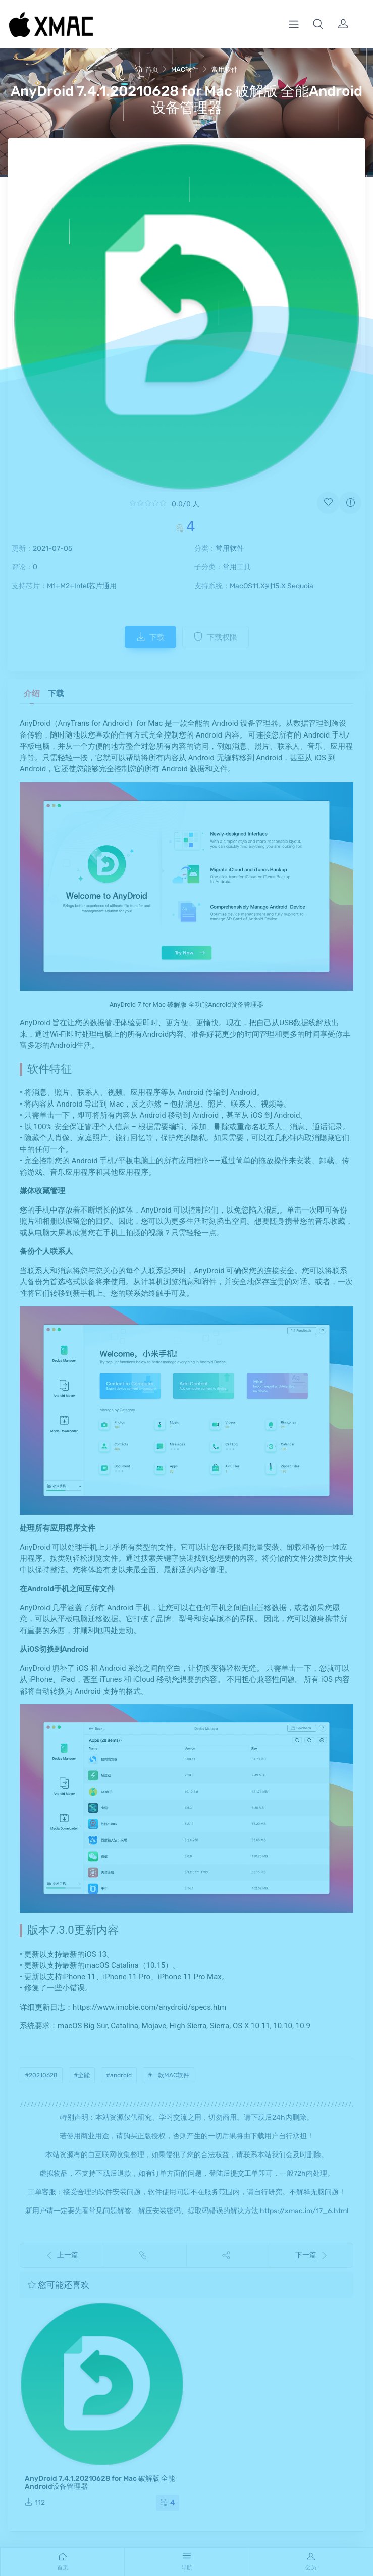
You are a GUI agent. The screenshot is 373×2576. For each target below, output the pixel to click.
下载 (150, 636)
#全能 (82, 2075)
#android (119, 2075)
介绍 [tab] (32, 693)
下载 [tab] (56, 693)
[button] (318, 24)
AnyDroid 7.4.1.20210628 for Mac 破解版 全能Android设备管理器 (100, 2482)
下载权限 (215, 636)
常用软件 (224, 69)
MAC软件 (184, 69)
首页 (146, 69)
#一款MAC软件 (168, 2075)
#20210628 (41, 2075)
